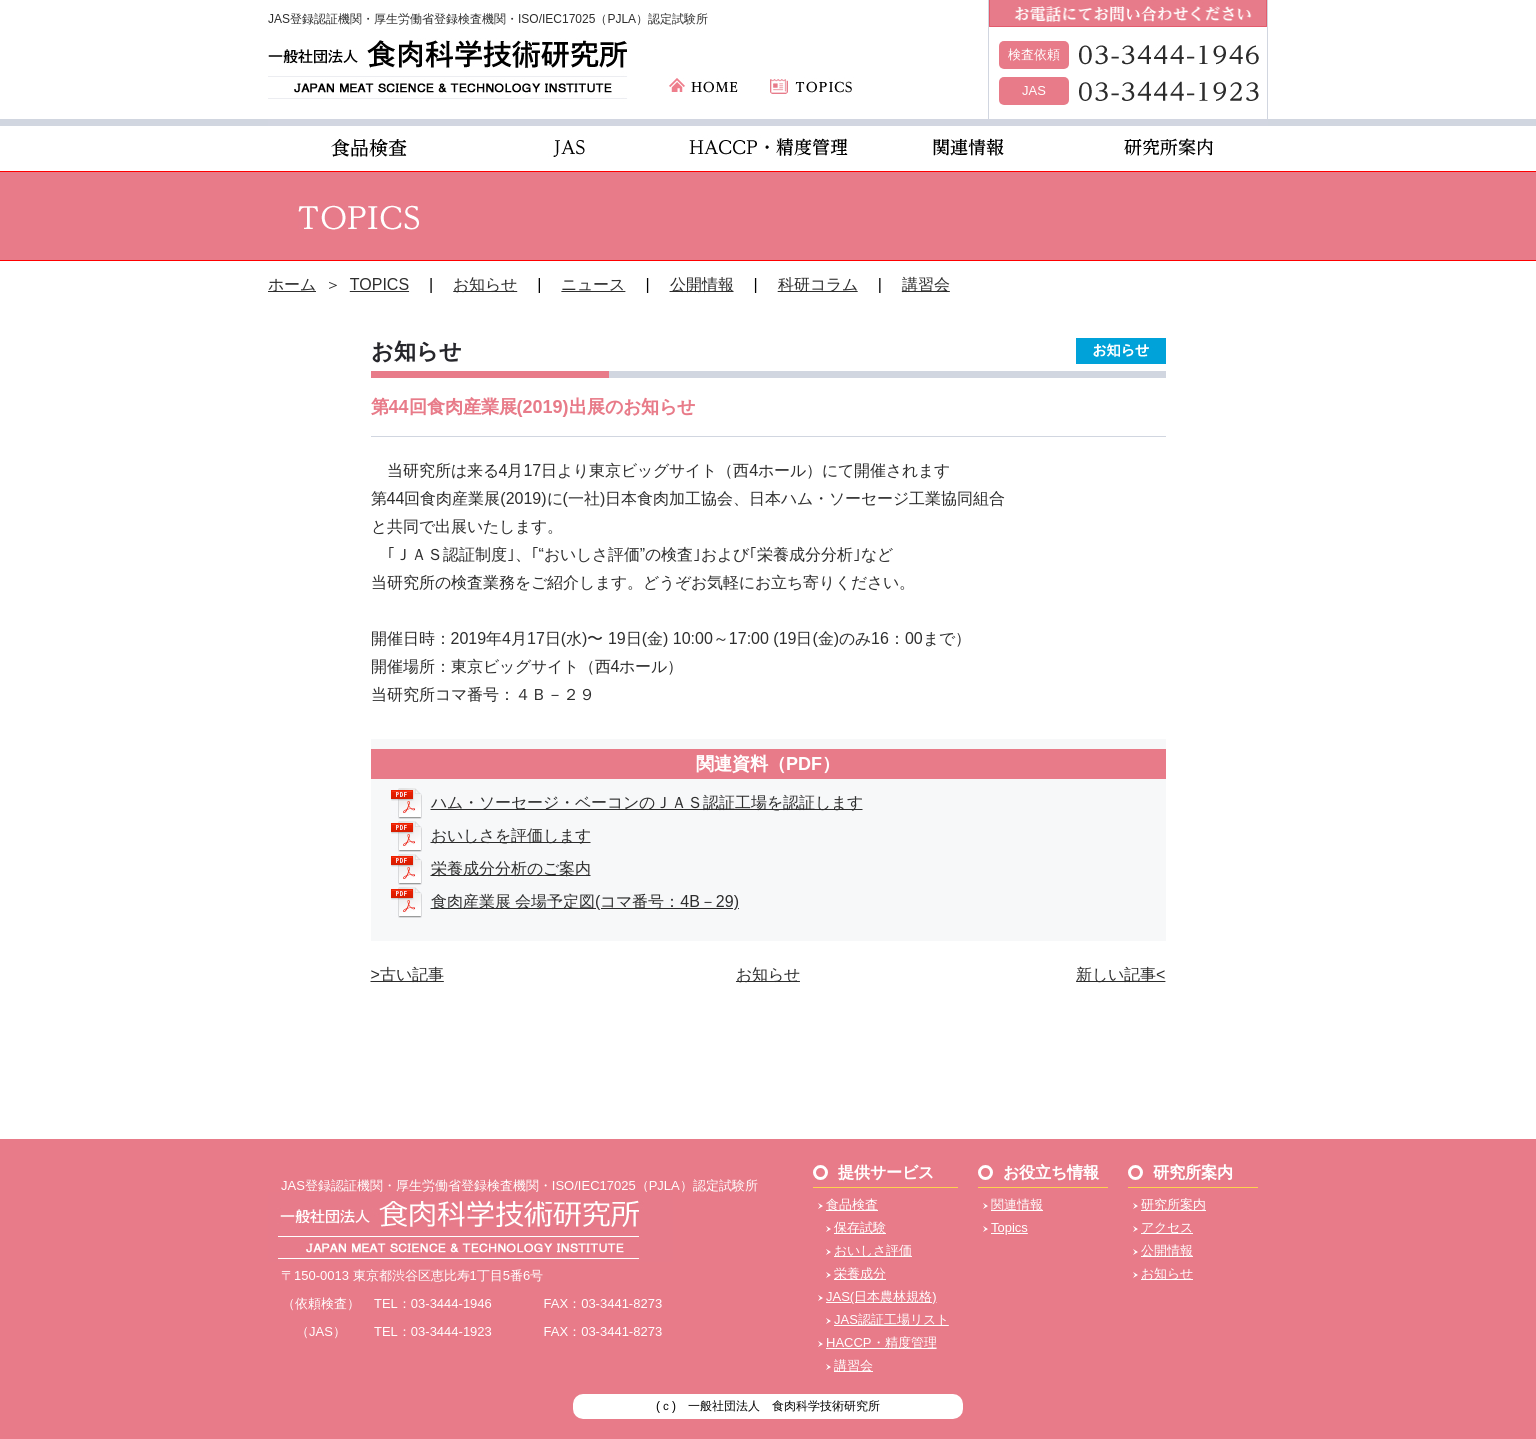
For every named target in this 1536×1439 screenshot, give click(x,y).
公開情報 (702, 284)
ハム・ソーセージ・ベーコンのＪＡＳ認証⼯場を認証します (647, 802)
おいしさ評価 (873, 1250)
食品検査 (852, 1204)
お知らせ (485, 284)
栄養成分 (860, 1273)
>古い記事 (407, 974)
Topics (1009, 1227)
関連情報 (1017, 1204)
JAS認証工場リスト (891, 1319)
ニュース (593, 284)
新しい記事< (1120, 974)
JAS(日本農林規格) (881, 1296)
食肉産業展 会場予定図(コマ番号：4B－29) (585, 901)
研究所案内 (1173, 1204)
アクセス (1167, 1227)
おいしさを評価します (511, 835)
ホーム (292, 284)
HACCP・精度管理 (881, 1342)
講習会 (926, 284)
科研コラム (818, 284)
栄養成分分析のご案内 (511, 868)
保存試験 (860, 1227)
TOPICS (379, 284)
